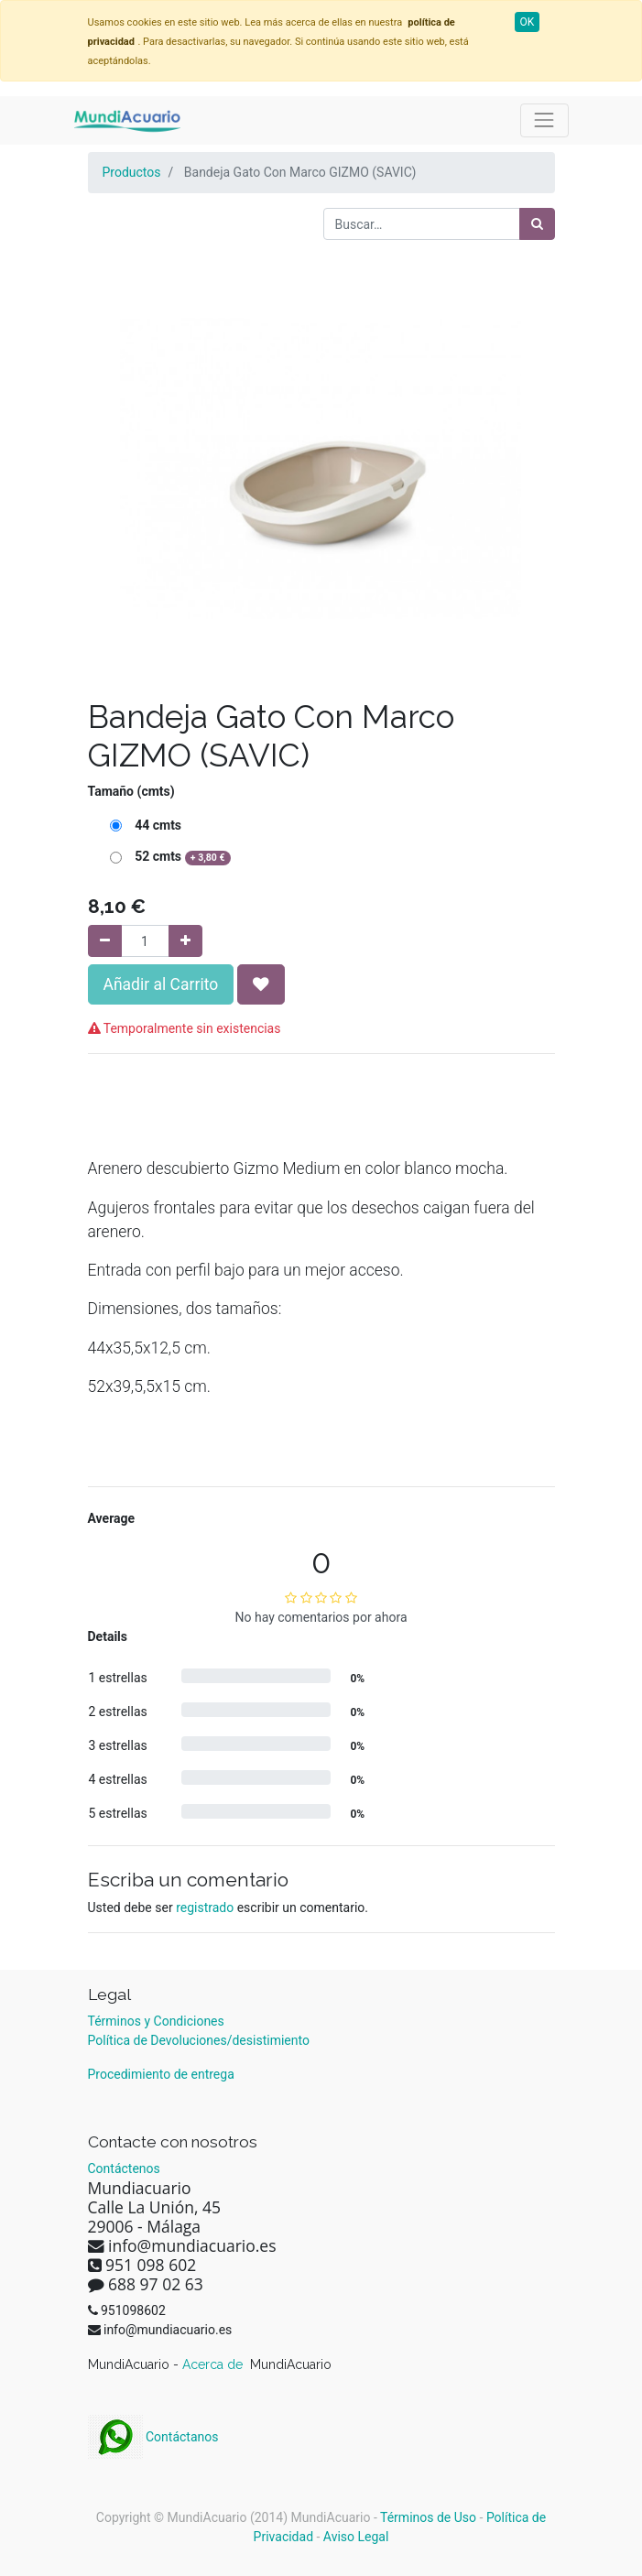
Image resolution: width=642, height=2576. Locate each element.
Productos (132, 172)
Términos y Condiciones (156, 2021)
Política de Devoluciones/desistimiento (199, 2040)
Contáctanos (153, 2436)
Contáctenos (124, 2168)
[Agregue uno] (185, 941)
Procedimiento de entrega (161, 2074)
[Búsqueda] (537, 224)
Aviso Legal (356, 2536)
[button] (261, 984)
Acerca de (214, 2364)
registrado (205, 1907)
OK (527, 22)
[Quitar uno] (105, 941)
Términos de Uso (428, 2517)
